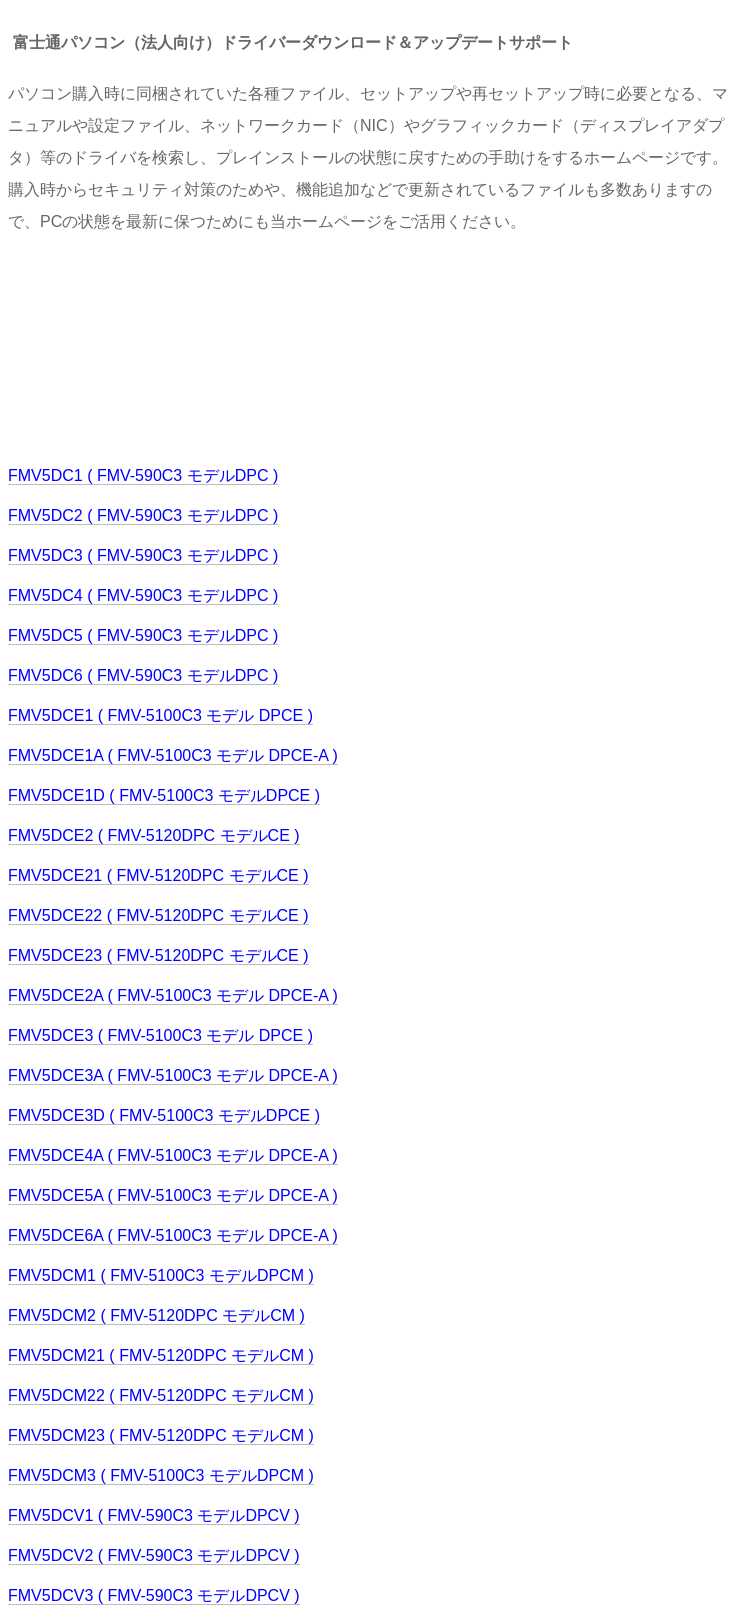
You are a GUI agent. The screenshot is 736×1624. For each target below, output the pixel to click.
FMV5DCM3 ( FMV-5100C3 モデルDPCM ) (161, 1475)
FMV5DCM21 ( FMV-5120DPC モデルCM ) (161, 1355)
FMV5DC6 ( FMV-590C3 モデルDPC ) (143, 675)
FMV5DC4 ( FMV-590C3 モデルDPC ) (143, 595)
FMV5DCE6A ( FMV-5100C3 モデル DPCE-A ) (173, 1235)
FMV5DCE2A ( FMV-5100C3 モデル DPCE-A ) (173, 995)
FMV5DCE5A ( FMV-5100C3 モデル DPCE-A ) (173, 1195)
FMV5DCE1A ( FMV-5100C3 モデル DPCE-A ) (173, 755)
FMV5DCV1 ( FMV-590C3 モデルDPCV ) (154, 1515)
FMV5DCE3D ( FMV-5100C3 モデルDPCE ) (164, 1115)
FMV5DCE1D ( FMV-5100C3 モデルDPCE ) (164, 795)
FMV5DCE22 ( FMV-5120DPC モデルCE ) (158, 915)
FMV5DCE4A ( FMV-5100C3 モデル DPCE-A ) (173, 1155)
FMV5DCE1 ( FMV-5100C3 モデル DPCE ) (160, 715)
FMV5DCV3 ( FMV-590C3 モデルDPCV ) (154, 1595)
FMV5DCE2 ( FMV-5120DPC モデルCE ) (154, 835)
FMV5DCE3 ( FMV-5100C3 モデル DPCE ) (160, 1035)
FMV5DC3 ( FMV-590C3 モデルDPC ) (143, 555)
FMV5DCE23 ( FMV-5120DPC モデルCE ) (158, 955)
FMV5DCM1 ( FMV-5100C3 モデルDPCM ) (161, 1275)
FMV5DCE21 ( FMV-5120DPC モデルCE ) (158, 875)
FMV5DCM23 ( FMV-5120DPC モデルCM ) (161, 1435)
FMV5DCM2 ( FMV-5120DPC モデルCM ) (156, 1315)
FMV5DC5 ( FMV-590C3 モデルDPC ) (143, 635)
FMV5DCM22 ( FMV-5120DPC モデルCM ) (161, 1395)
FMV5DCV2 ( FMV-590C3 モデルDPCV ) (154, 1555)
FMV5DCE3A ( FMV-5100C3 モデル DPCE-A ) (173, 1075)
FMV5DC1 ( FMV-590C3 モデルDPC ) (143, 475)
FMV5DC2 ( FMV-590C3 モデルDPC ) (143, 515)
